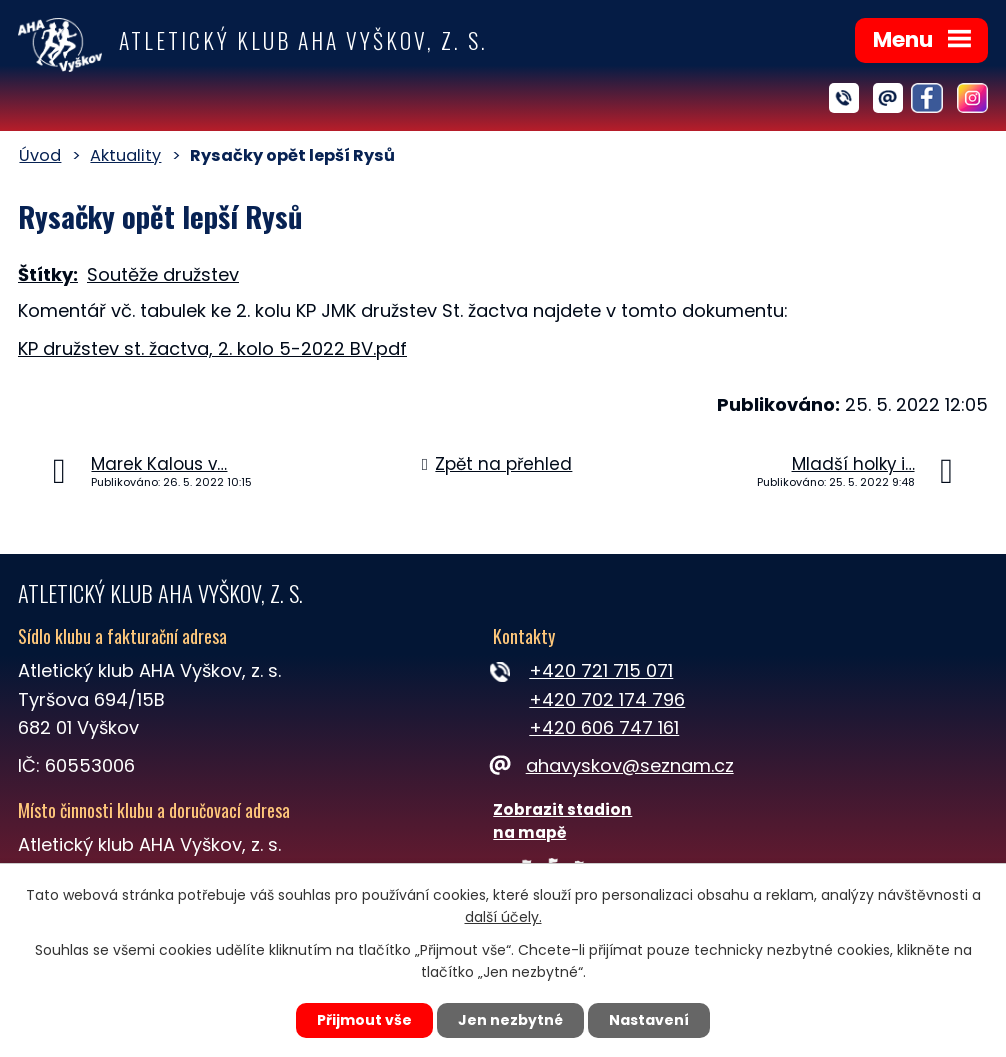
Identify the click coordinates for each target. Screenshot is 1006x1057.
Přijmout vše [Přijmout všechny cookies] (364, 1020)
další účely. (503, 918)
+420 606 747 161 (604, 727)
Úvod (40, 155)
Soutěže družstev (163, 274)
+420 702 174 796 (607, 699)
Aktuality (125, 155)
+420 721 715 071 (601, 670)
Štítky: (48, 274)
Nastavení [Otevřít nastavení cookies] (649, 1020)
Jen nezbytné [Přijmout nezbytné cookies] (510, 1020)
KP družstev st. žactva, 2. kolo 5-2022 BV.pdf (212, 348)
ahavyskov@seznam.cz (613, 765)
